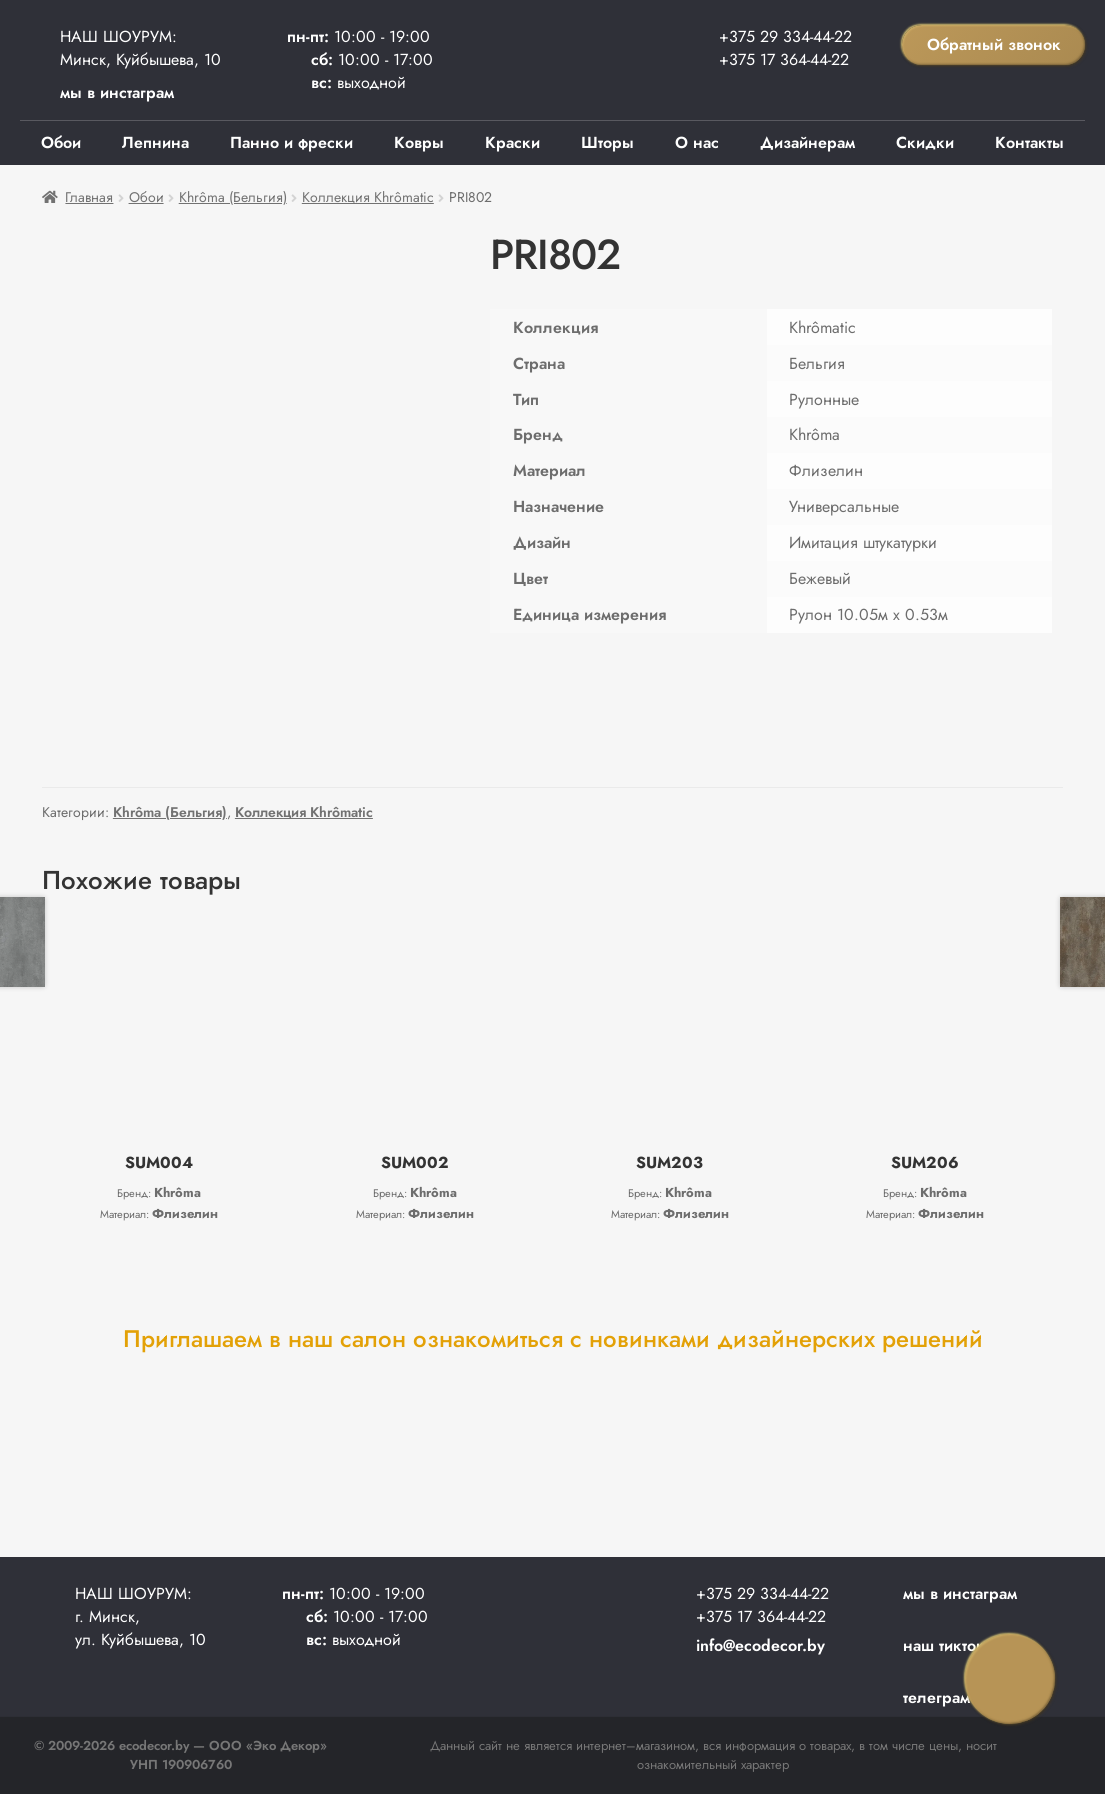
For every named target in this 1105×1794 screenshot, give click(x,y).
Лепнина (155, 142)
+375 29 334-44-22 (785, 36)
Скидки (925, 142)
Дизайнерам (807, 142)
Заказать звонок (1010, 1679)
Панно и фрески (291, 142)
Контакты (1029, 142)
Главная (89, 197)
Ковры (419, 142)
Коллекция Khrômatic (368, 197)
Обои (61, 142)
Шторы (607, 142)
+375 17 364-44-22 (784, 59)
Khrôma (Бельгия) (233, 197)
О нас (697, 142)
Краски (512, 142)
